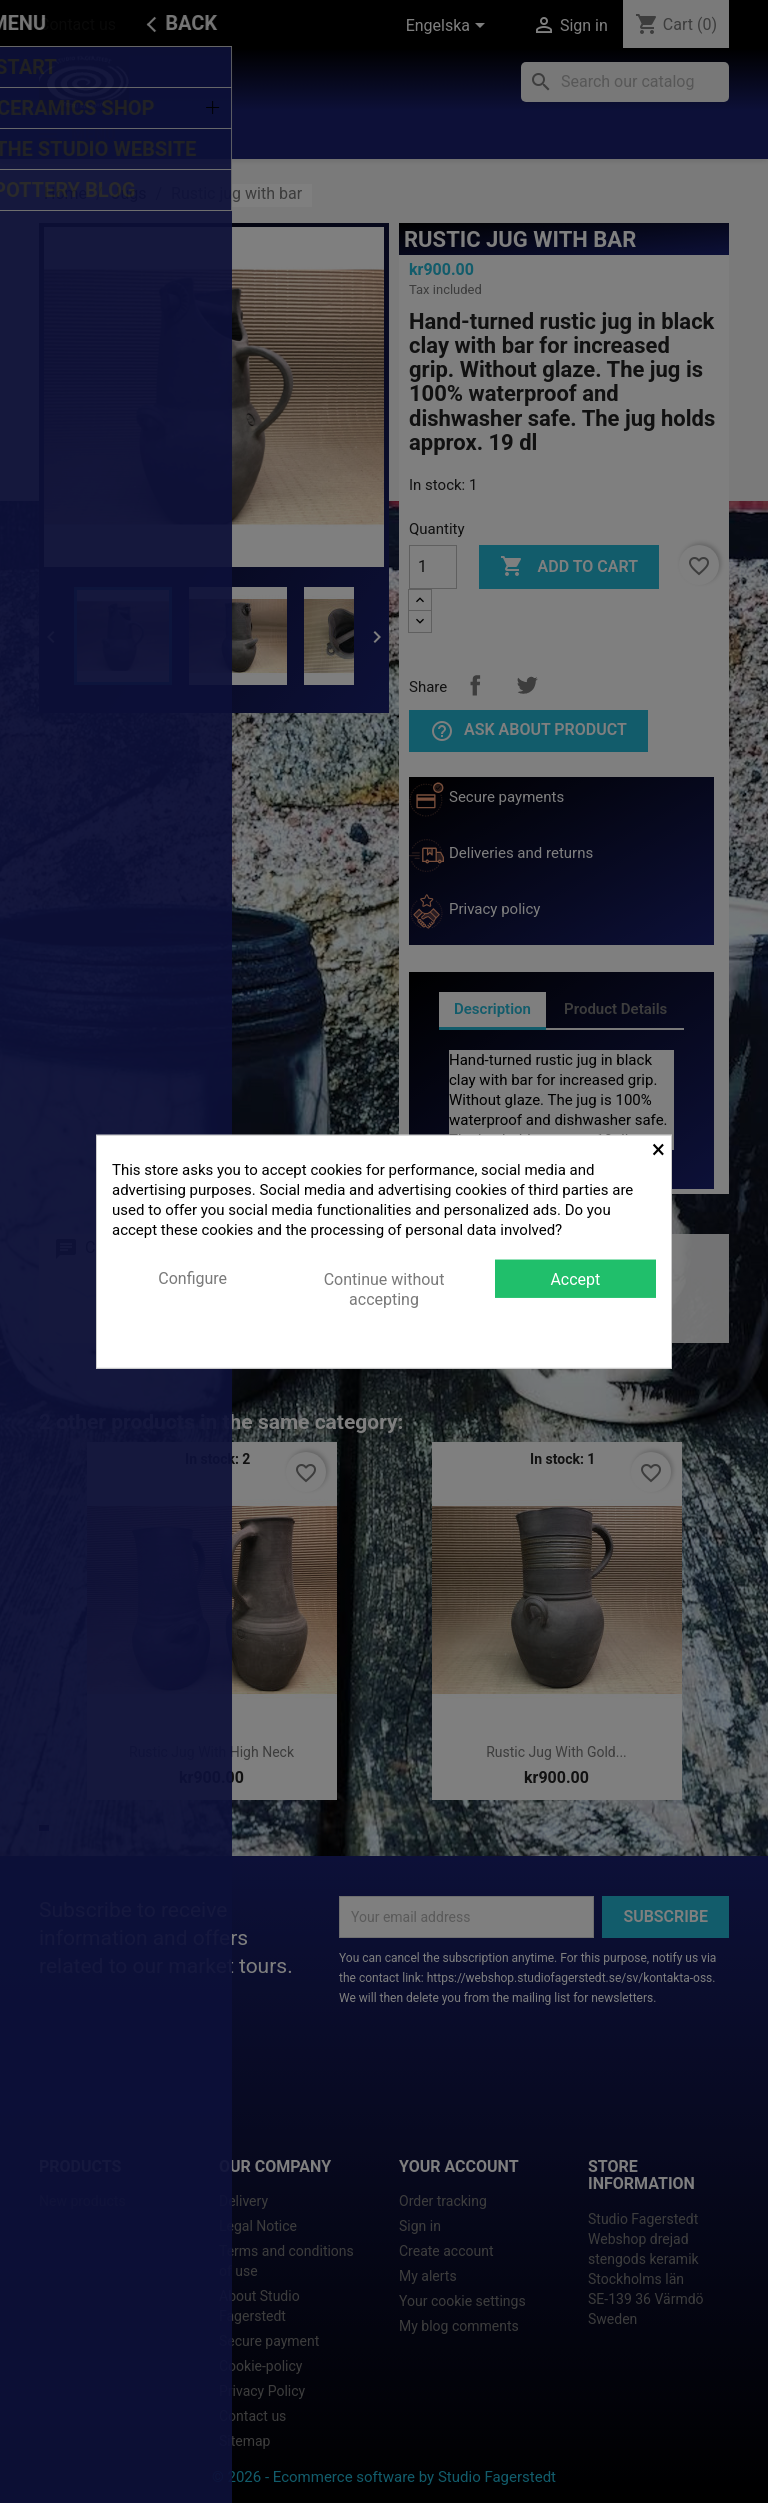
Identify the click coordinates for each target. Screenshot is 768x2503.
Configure (192, 1277)
